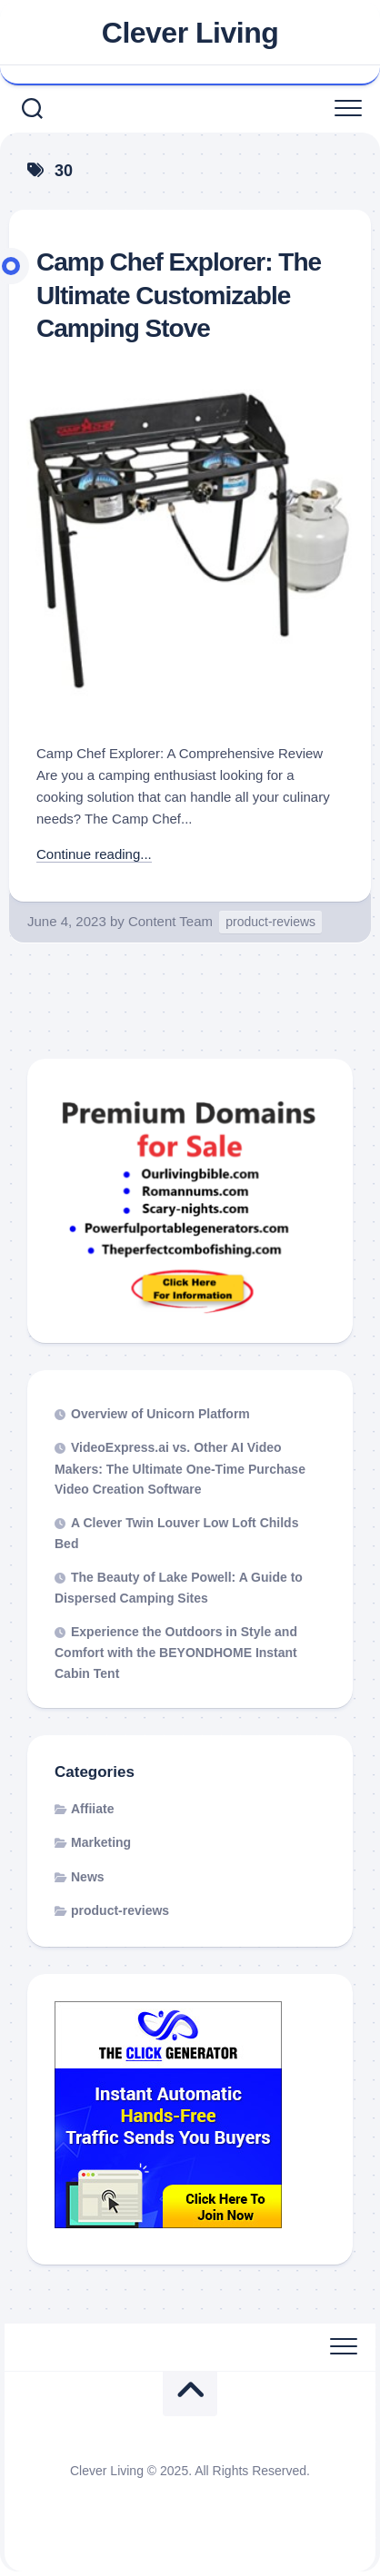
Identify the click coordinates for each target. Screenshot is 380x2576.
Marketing (101, 1842)
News (88, 1877)
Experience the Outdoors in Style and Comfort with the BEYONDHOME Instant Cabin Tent (176, 1652)
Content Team (170, 921)
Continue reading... (94, 854)
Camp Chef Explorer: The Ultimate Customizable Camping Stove (178, 295)
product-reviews (270, 921)
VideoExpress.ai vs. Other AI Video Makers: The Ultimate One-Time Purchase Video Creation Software (180, 1468)
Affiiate (92, 1808)
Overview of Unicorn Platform (160, 1413)
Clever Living (190, 32)
